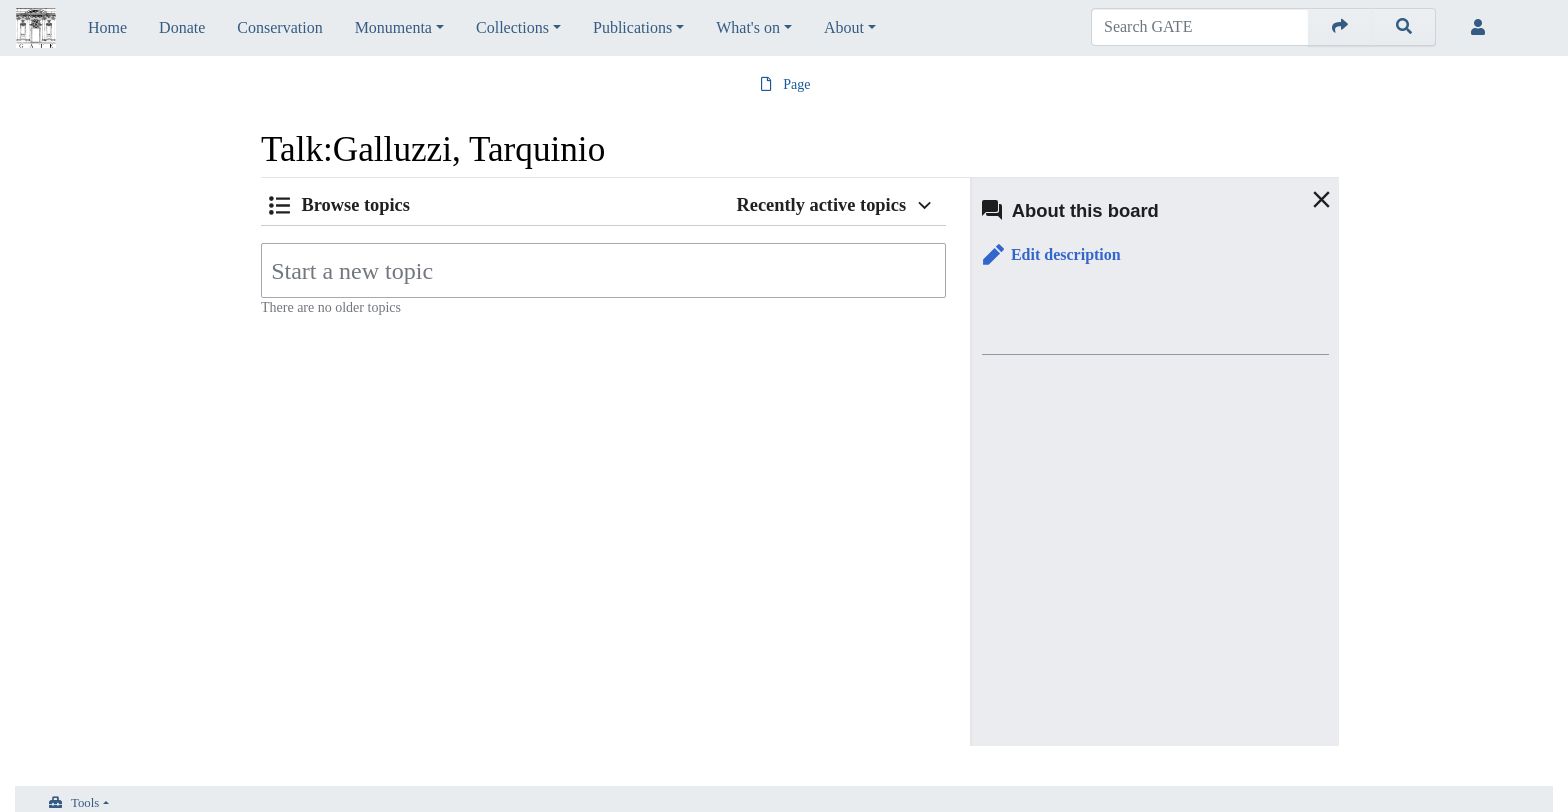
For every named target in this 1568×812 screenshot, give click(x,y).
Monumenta (393, 27)
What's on (748, 27)
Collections (512, 27)
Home (107, 27)
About (844, 27)
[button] (1052, 255)
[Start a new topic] (603, 270)
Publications (632, 27)
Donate (182, 27)
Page (796, 84)
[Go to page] (1340, 27)
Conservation (279, 27)
